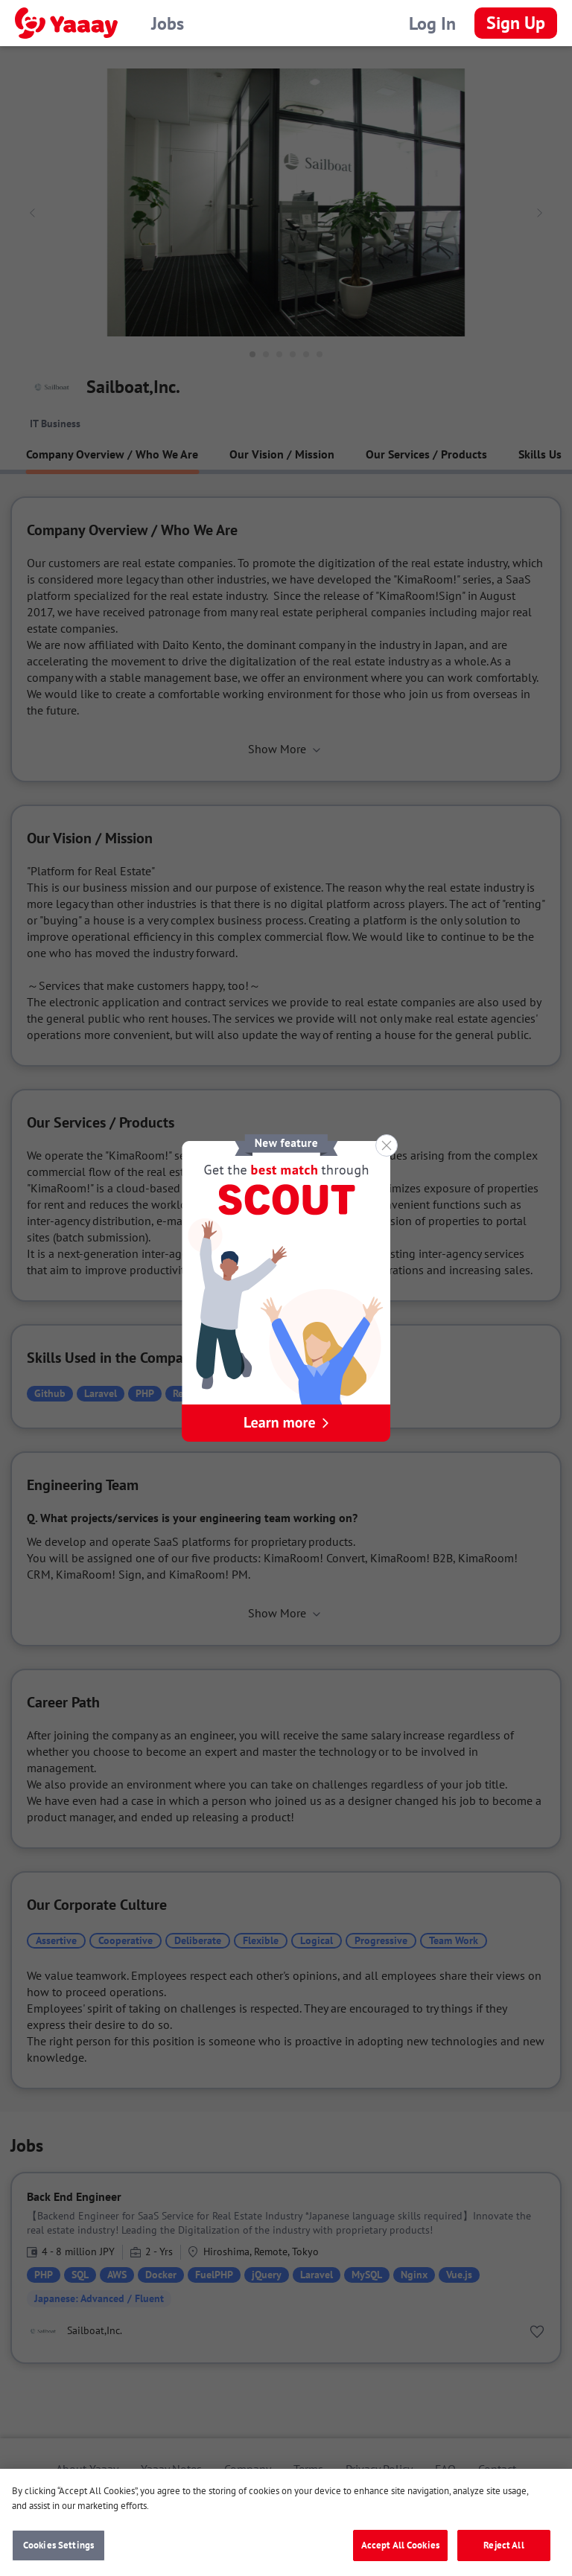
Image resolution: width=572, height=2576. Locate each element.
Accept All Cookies (400, 2550)
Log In (432, 23)
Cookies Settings (58, 2550)
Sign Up (515, 22)
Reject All (503, 2550)
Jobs (167, 23)
